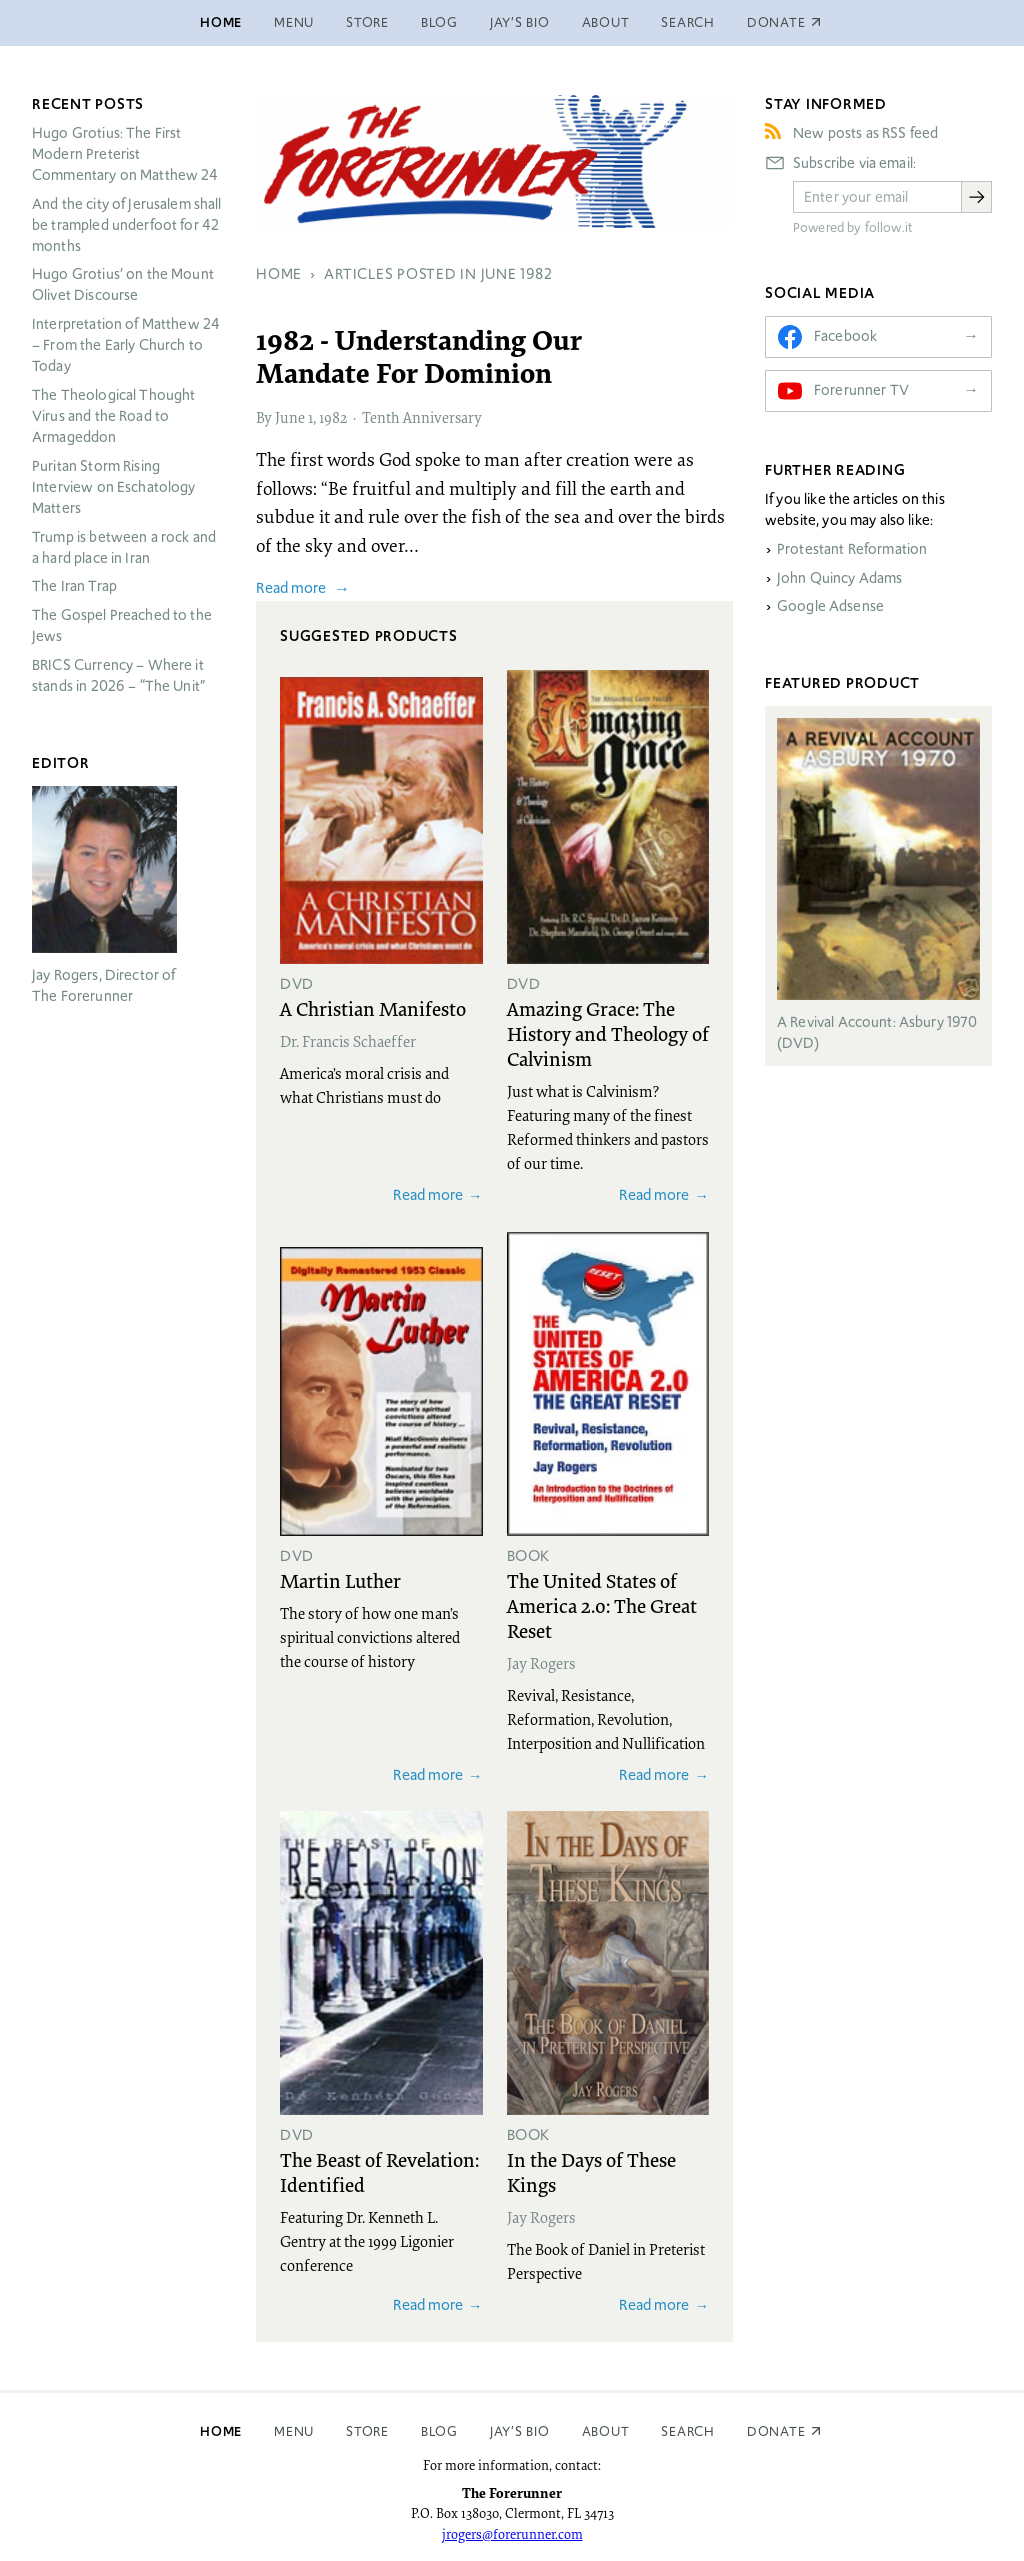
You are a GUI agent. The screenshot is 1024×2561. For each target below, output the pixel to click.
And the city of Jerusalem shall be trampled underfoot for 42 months (127, 225)
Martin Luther (340, 1580)
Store (367, 22)
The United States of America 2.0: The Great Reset (602, 1605)
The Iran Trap (74, 586)
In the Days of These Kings (591, 2171)
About (606, 22)
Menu (294, 22)
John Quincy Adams (840, 578)
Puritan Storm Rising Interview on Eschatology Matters (114, 487)
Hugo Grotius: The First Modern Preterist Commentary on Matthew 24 (125, 154)
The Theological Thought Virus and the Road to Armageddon (113, 416)
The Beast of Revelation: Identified (379, 2171)
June (290, 417)
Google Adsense (830, 606)
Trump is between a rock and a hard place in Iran (124, 547)
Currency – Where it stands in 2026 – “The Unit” (118, 675)
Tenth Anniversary (422, 417)
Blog (439, 22)
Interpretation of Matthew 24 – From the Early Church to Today (126, 345)
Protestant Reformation (852, 549)
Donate (776, 2431)
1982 (333, 417)
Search (688, 22)
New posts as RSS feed (865, 133)
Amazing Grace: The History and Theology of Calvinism (608, 1033)
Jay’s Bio (520, 22)
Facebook (845, 336)
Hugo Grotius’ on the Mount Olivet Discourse (123, 284)
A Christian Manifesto (373, 1008)
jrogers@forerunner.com (512, 2534)
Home (221, 22)
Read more (291, 587)
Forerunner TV (861, 390)
